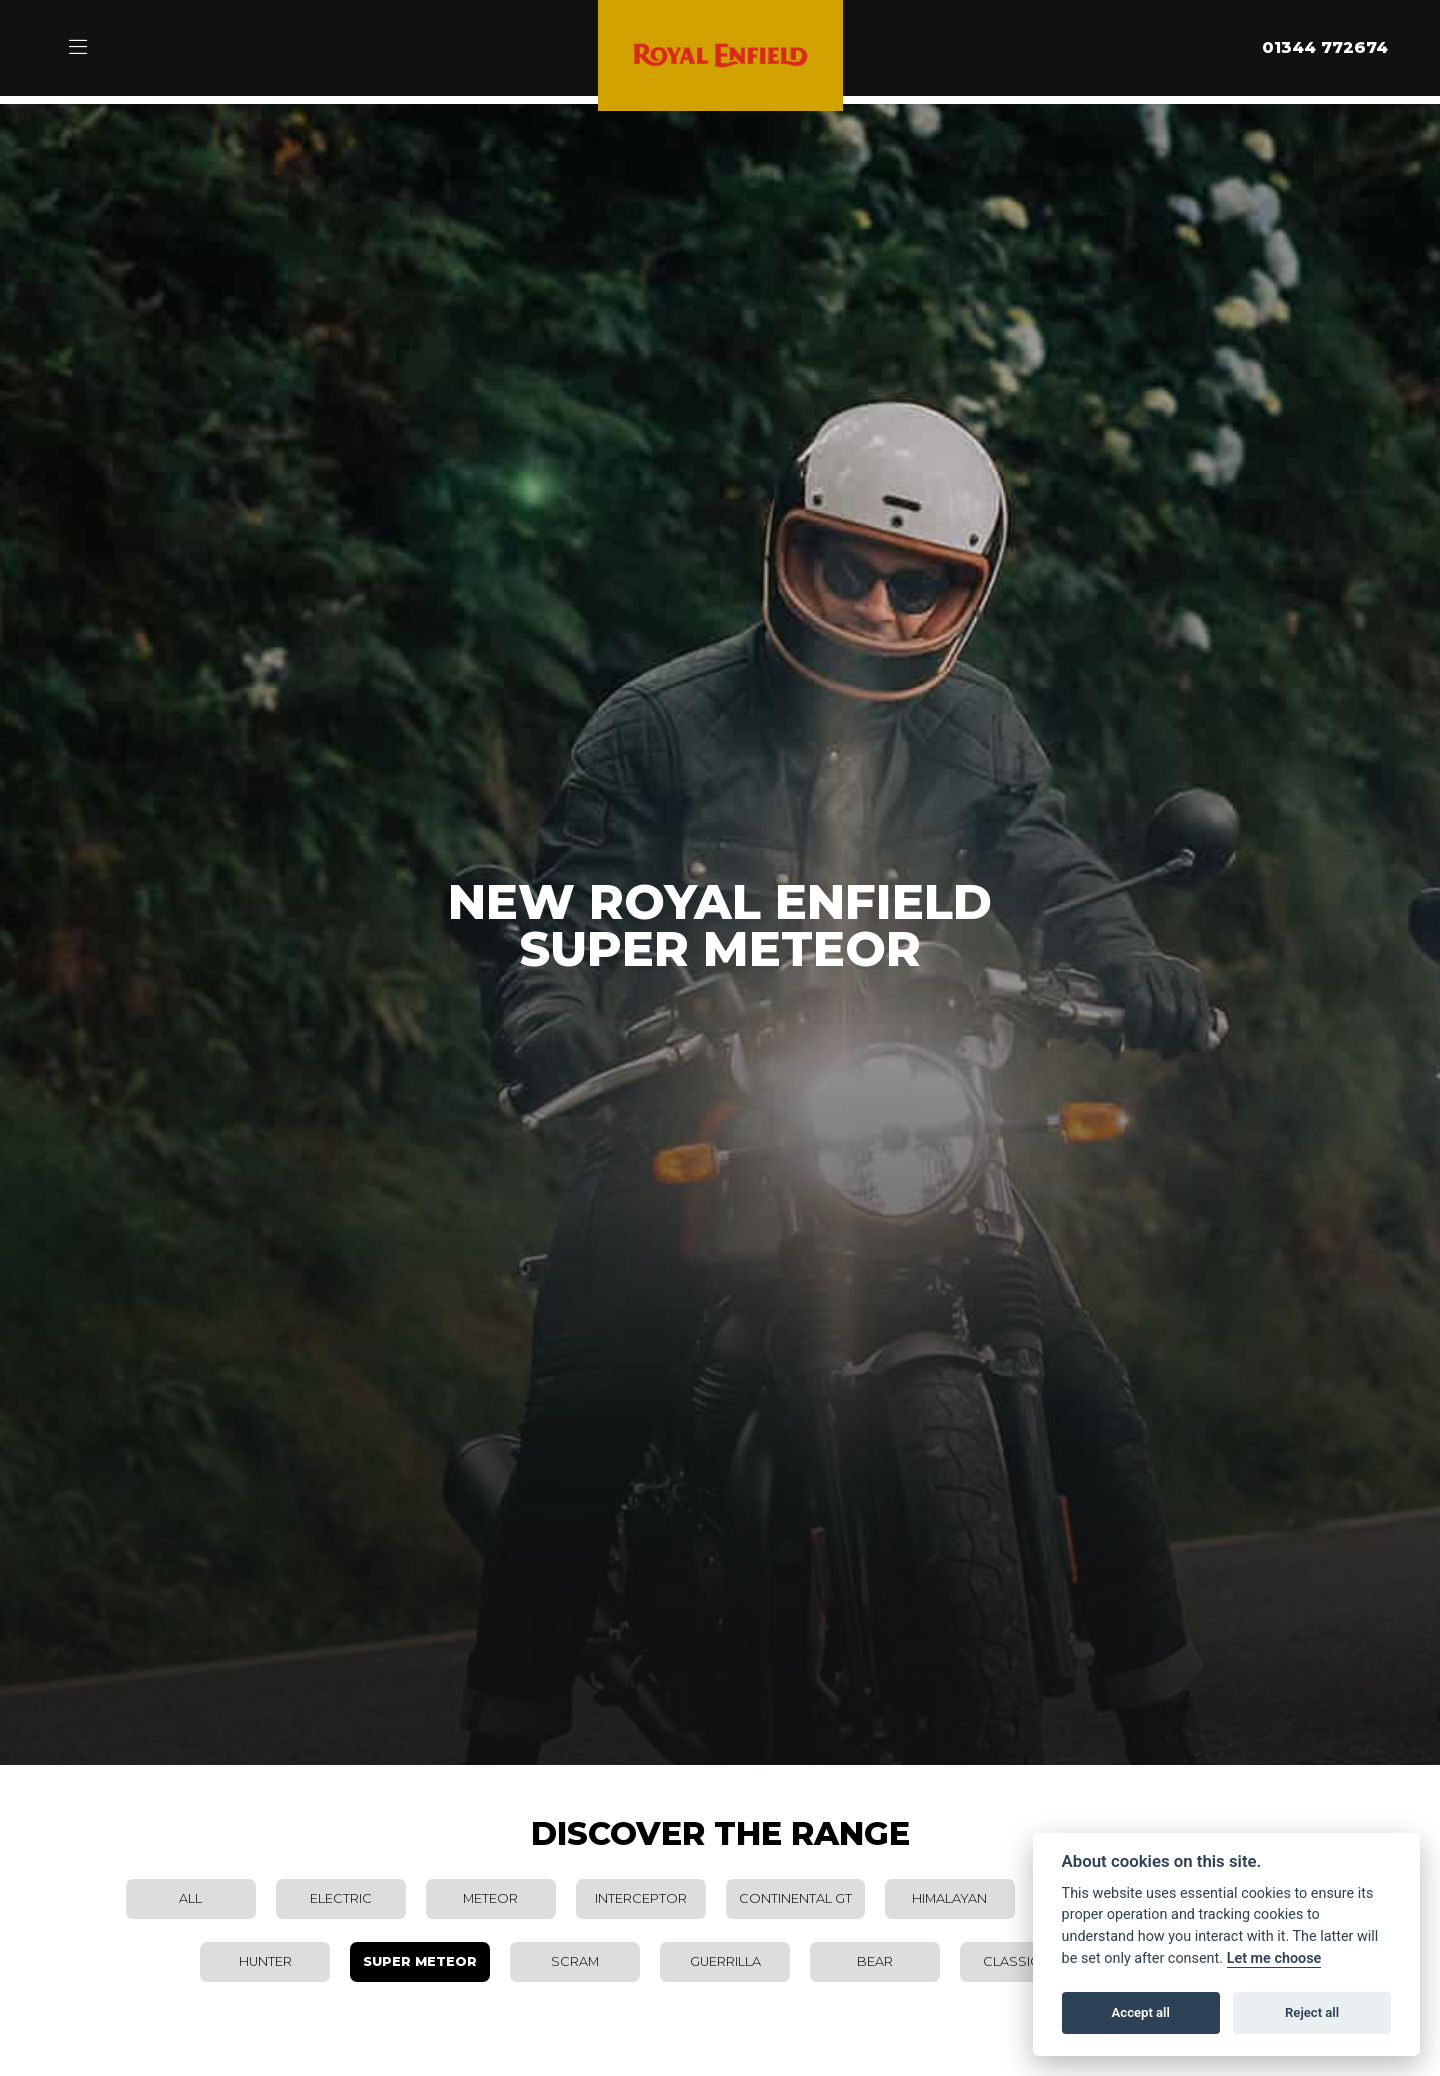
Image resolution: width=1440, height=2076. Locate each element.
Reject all (1312, 2012)
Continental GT (795, 1898)
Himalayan (949, 1898)
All (190, 1898)
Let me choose (1274, 1958)
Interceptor (641, 1898)
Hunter (265, 1961)
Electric (341, 1898)
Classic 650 (1025, 1961)
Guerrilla (725, 1961)
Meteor (490, 1898)
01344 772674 (1325, 47)
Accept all (1141, 2012)
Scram (575, 1961)
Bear (875, 1961)
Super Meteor (420, 1961)
